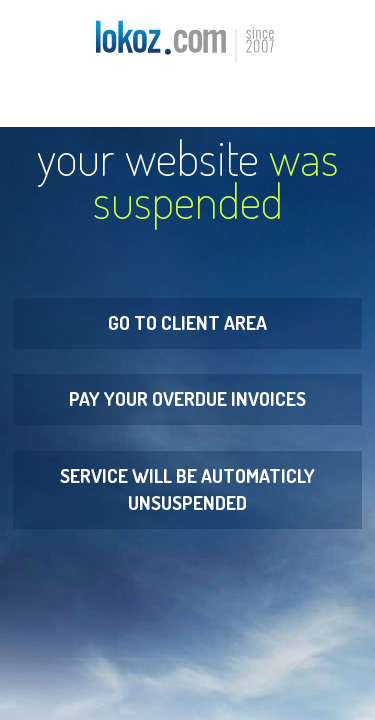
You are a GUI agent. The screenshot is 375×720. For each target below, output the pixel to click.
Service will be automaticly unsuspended (187, 489)
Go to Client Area (187, 322)
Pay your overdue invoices (187, 398)
